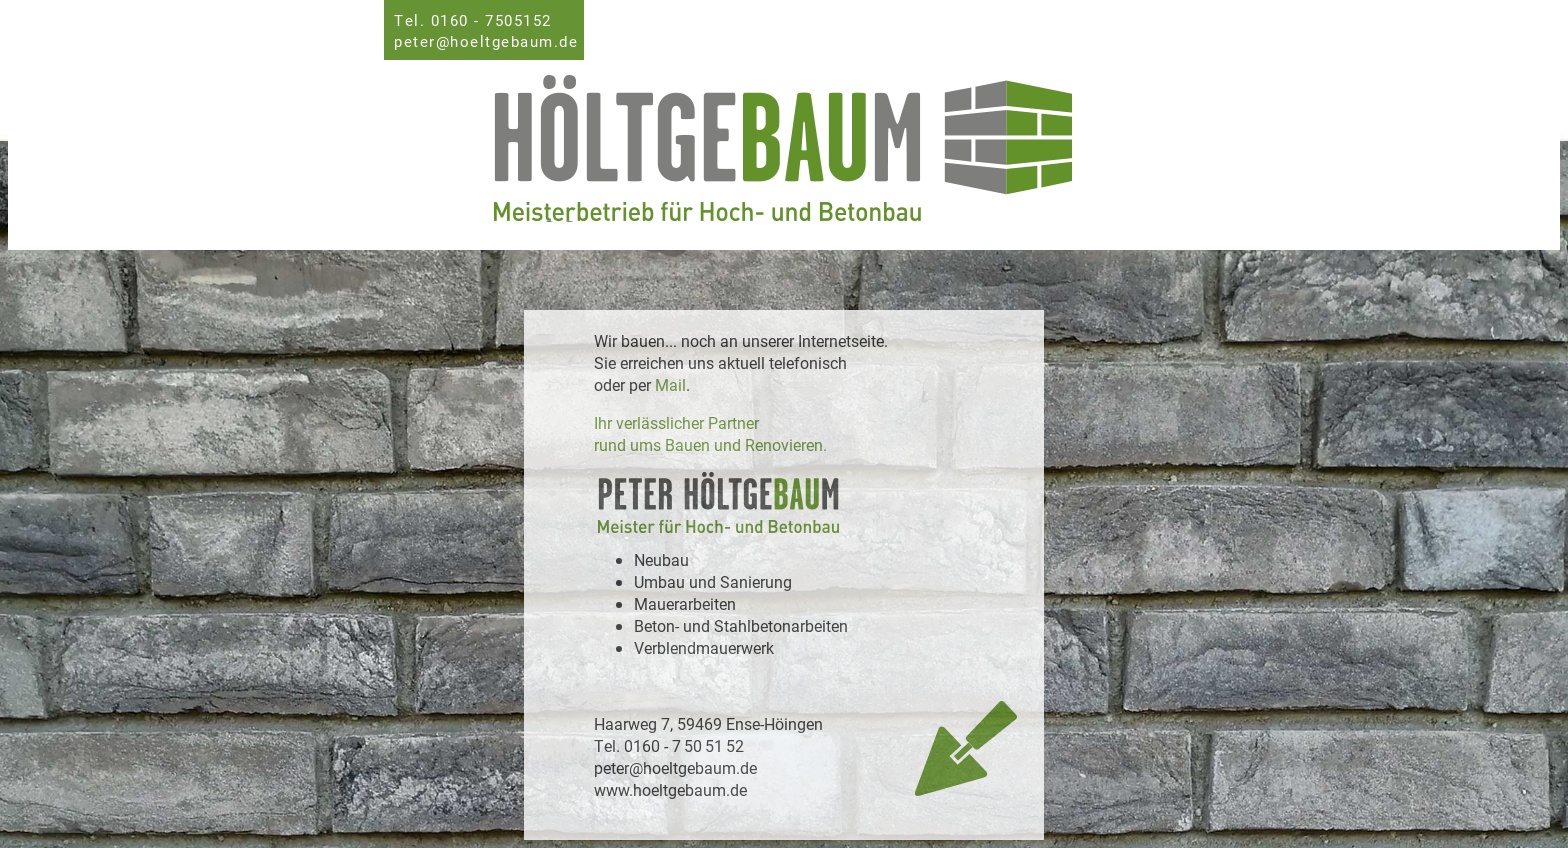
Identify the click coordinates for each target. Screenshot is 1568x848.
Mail (670, 384)
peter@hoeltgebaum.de (486, 41)
